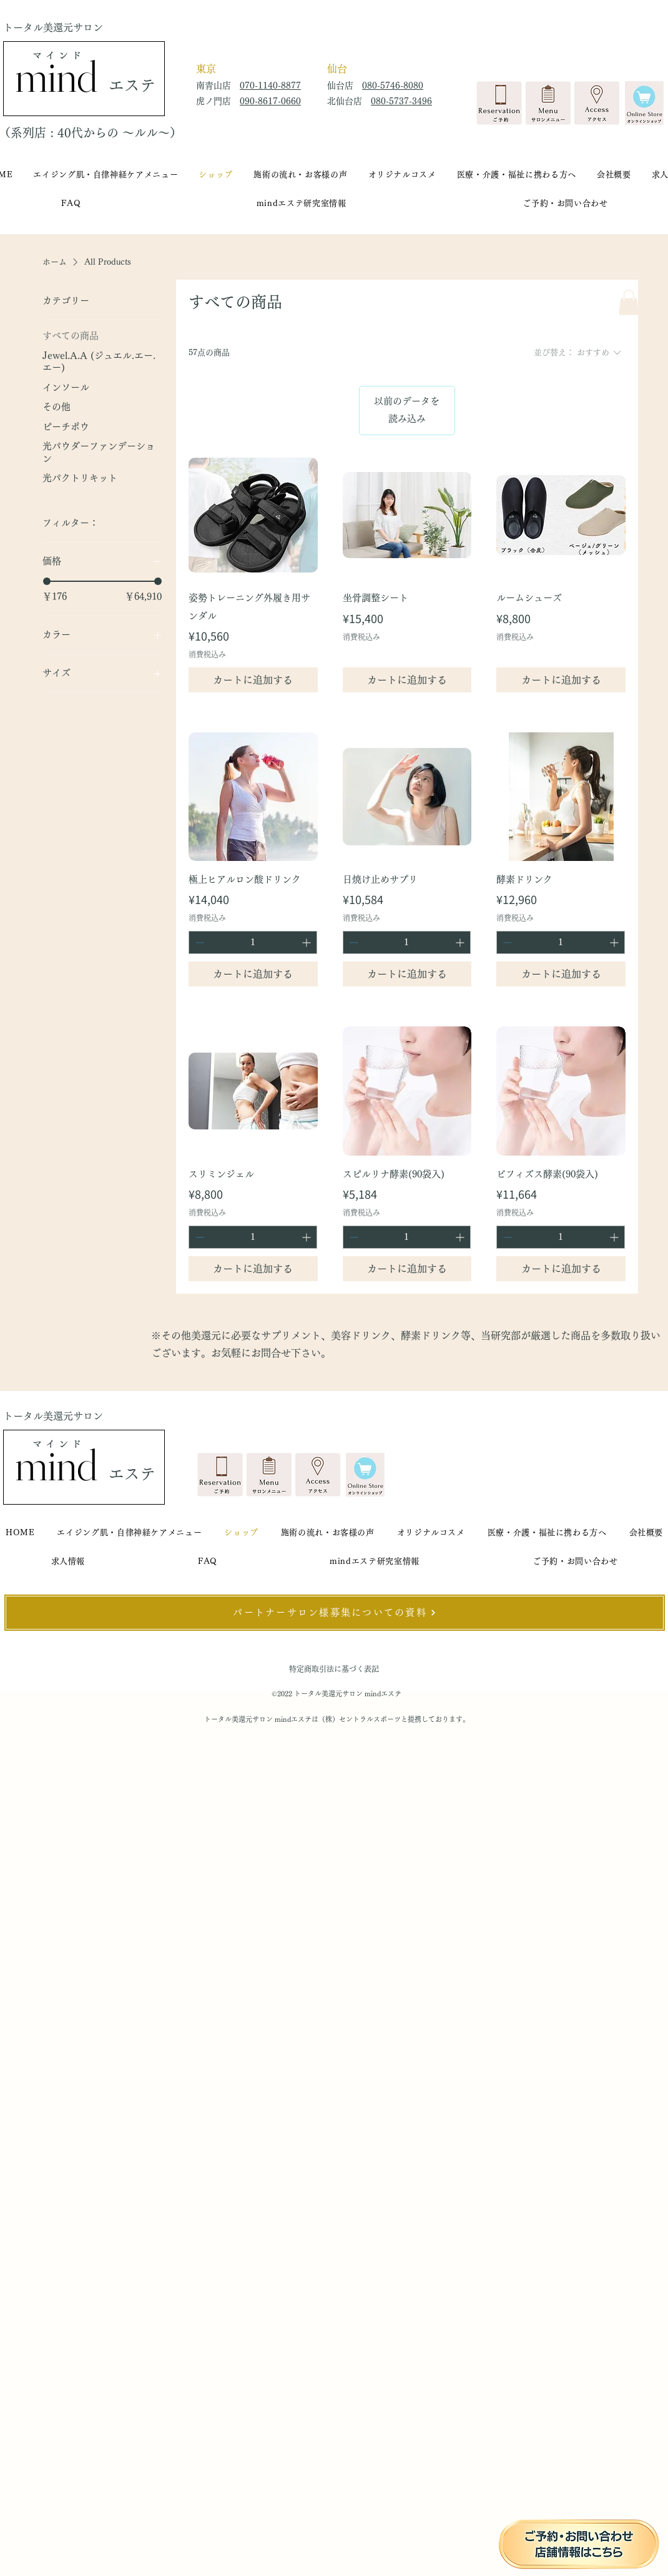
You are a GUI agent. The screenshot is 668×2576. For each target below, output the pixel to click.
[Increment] (307, 942)
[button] (628, 302)
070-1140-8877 (270, 85)
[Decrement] (198, 942)
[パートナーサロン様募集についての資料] (335, 1612)
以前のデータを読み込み (407, 409)
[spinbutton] (253, 942)
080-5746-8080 (392, 85)
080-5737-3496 (401, 101)
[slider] (46, 581)
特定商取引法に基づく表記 (334, 1669)
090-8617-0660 (270, 101)
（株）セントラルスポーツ (359, 1719)
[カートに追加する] (253, 679)
